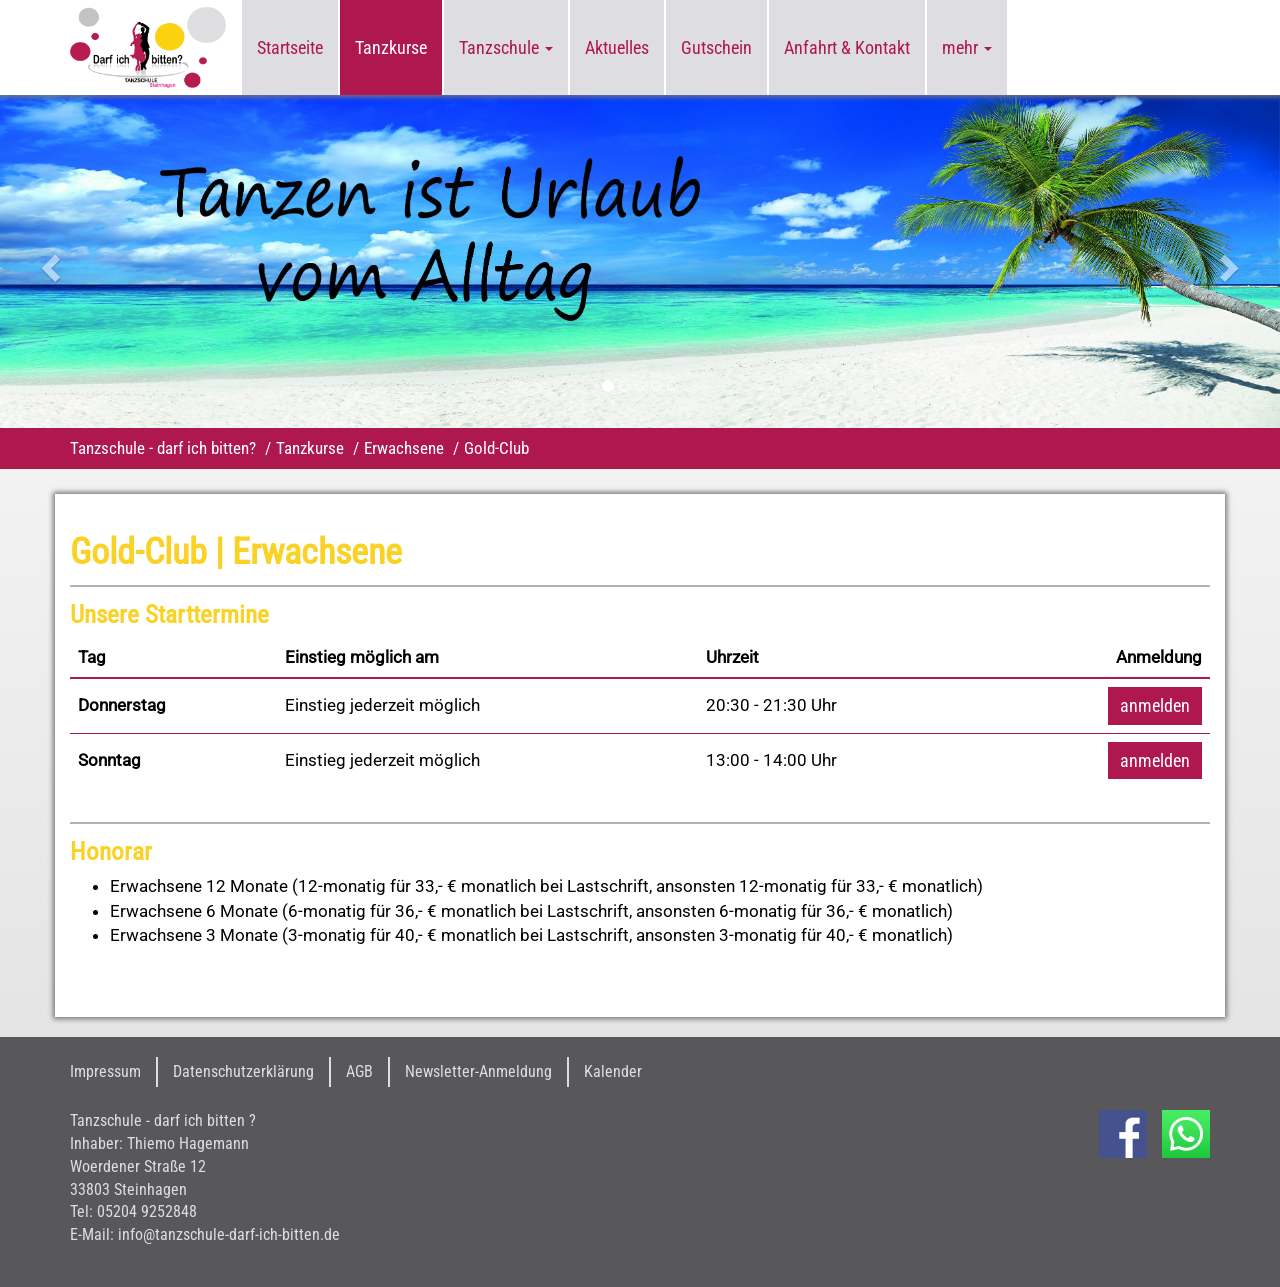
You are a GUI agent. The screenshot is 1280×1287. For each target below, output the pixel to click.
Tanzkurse (391, 47)
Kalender (613, 1071)
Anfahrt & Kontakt (847, 47)
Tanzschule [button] (506, 47)
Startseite (290, 47)
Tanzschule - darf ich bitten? (163, 448)
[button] (96, 261)
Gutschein (716, 47)
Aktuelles (617, 47)
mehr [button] (967, 47)
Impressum (105, 1071)
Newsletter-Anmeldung (478, 1071)
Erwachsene (404, 448)
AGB (359, 1071)
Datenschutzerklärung (243, 1071)
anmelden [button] (1155, 705)
